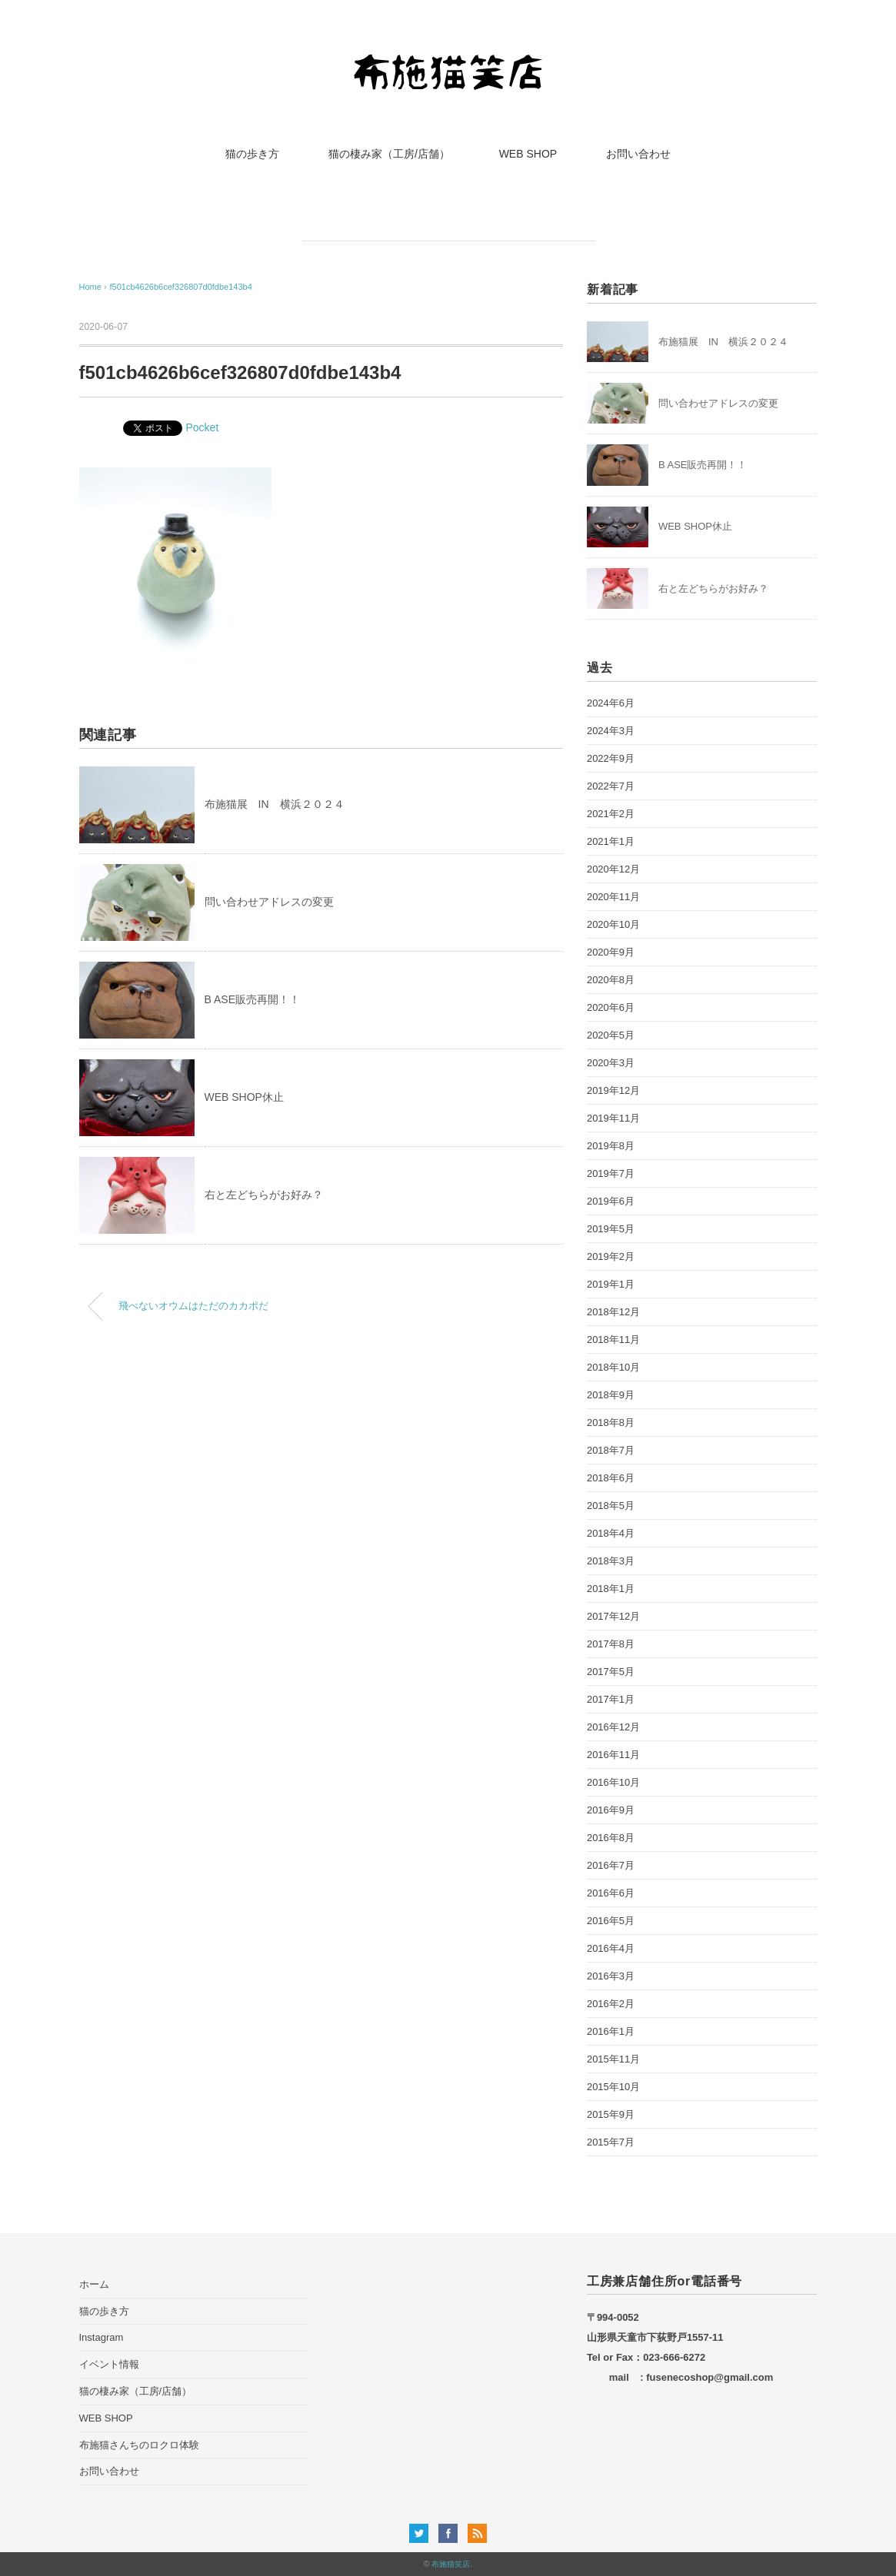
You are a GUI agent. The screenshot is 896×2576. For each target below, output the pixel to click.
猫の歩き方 (252, 154)
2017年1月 (611, 1699)
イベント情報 (109, 2364)
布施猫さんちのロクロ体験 (139, 2445)
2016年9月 (611, 1810)
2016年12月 (613, 1727)
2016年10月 (613, 1782)
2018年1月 (611, 1588)
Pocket (202, 427)
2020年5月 (611, 1035)
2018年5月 (611, 1505)
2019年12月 (613, 1090)
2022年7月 (611, 786)
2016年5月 (611, 1920)
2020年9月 (611, 952)
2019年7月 (611, 1173)
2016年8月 (611, 1837)
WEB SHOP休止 (244, 1097)
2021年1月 (611, 841)
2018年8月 (611, 1422)
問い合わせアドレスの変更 (269, 902)
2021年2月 (611, 813)
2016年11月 (613, 1754)
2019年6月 (611, 1201)
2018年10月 (613, 1367)
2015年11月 (613, 2059)
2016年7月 (611, 1865)
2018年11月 (613, 1339)
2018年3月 (611, 1561)
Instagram (101, 2337)
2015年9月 (611, 2114)
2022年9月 (611, 758)
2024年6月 (611, 703)
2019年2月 (611, 1256)
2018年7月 (611, 1450)
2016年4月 (611, 1948)
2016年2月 (611, 2003)
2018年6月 (611, 1478)
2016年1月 (611, 2031)
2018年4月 (611, 1533)
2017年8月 (611, 1644)
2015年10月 (613, 2086)
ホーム (94, 2284)
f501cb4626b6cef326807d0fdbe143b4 (180, 286)
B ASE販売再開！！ (252, 999)
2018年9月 (611, 1395)
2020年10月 (613, 924)
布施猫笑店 (450, 2564)
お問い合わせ (638, 154)
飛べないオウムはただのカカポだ (193, 1306)
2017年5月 (611, 1671)
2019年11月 (613, 1118)
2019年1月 (611, 1284)
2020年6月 (611, 1007)
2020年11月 (613, 896)
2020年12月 (613, 869)
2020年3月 (611, 1063)
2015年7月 (611, 2142)
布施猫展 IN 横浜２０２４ (275, 804)
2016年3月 (611, 1976)
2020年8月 (611, 980)
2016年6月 (611, 1893)
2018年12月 (613, 1312)
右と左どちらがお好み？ (264, 1194)
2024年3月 (611, 730)
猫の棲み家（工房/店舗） (389, 154)
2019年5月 (611, 1229)
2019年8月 (611, 1146)
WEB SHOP (528, 154)
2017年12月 (613, 1616)
